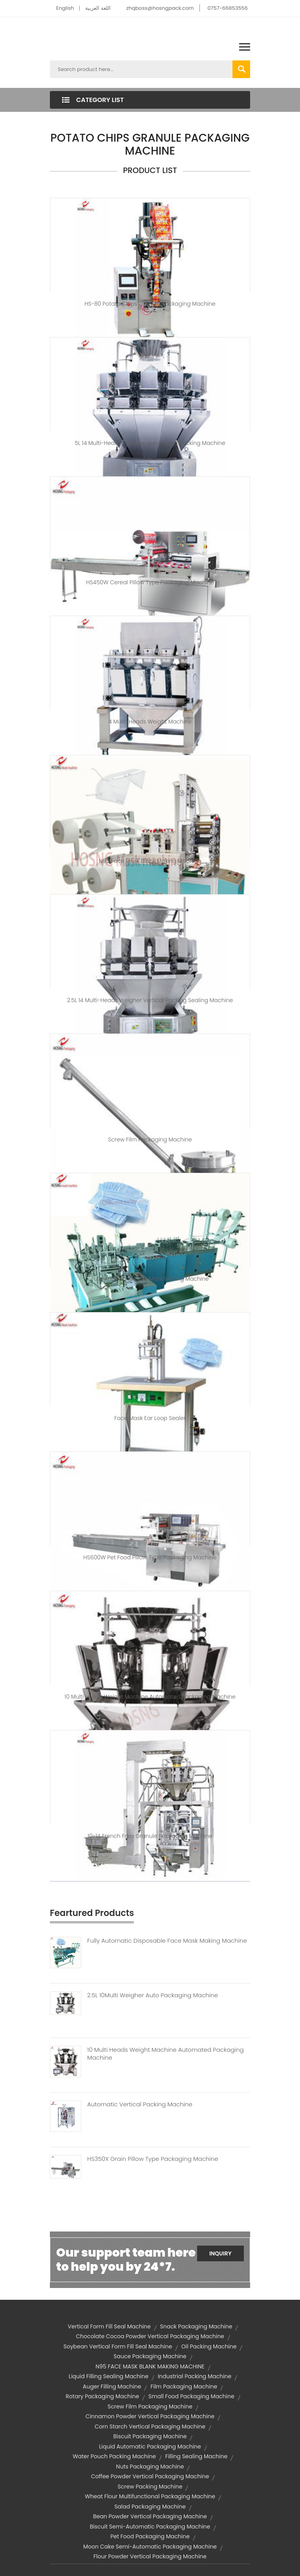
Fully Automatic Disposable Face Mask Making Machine (167, 1941)
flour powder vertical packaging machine (150, 2556)
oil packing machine (209, 2346)
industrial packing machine (195, 2376)
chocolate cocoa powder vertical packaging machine (150, 2336)
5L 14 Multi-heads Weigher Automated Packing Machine (150, 443)
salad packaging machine (150, 2506)
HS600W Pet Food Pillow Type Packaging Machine (149, 1557)
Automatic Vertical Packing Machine (139, 2104)
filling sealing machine (196, 2456)
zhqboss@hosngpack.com (160, 8)
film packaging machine (183, 2386)
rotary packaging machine (102, 2396)
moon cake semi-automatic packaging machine (150, 2546)
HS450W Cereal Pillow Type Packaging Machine (150, 582)
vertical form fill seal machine (109, 2326)
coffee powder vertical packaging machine (150, 2476)
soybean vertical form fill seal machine (118, 2346)
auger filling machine (112, 2386)
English (65, 8)
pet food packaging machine (150, 2536)
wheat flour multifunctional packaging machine (150, 2496)
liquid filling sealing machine (108, 2376)
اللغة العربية (97, 8)
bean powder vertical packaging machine (150, 2516)
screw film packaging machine (150, 2406)
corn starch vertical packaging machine (150, 2426)
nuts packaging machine (150, 2466)
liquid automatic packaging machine (150, 2446)
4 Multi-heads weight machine (150, 722)
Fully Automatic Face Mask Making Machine (150, 1279)
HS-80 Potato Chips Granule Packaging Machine (150, 304)
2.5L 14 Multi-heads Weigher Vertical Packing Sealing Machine (150, 1000)
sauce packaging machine (149, 2356)
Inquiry (220, 2253)
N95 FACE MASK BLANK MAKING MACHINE (150, 2366)
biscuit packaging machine (150, 2436)
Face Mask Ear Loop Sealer (150, 1418)
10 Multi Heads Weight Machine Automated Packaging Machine (149, 1697)
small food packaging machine (191, 2396)
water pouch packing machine (114, 2456)
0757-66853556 (227, 8)
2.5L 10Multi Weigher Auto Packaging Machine (152, 1995)
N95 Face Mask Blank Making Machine (150, 861)
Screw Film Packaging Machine (150, 1139)
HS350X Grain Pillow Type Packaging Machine (152, 2159)
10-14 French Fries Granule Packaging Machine (150, 1836)
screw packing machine (150, 2486)
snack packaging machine (196, 2326)
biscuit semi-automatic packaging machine (150, 2526)
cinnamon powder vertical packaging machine (150, 2416)
